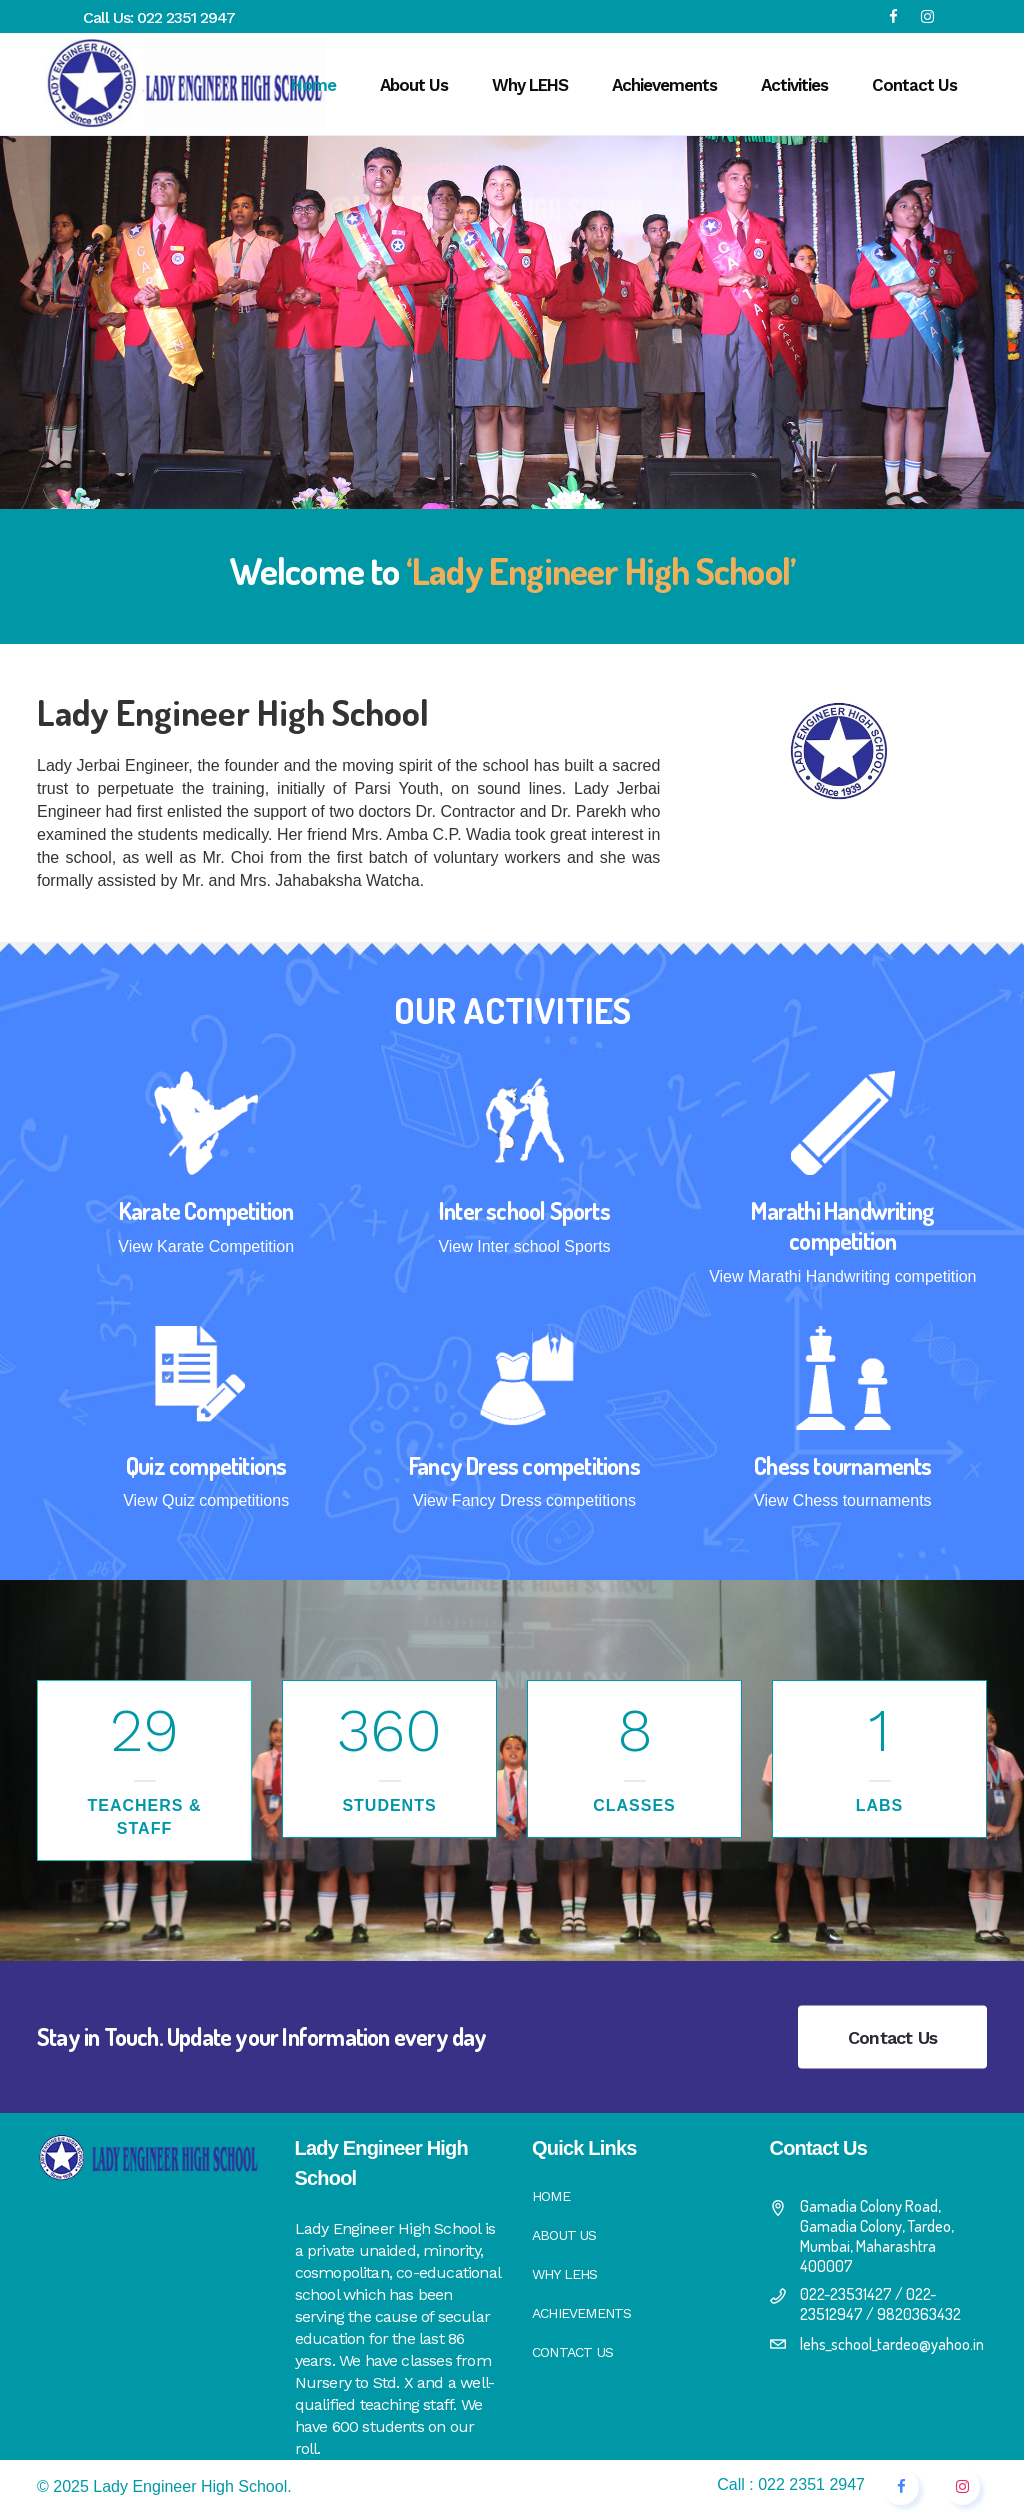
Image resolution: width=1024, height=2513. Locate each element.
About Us (564, 2235)
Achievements (581, 2313)
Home (551, 2196)
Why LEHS (565, 2274)
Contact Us (892, 2037)
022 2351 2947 (186, 17)
